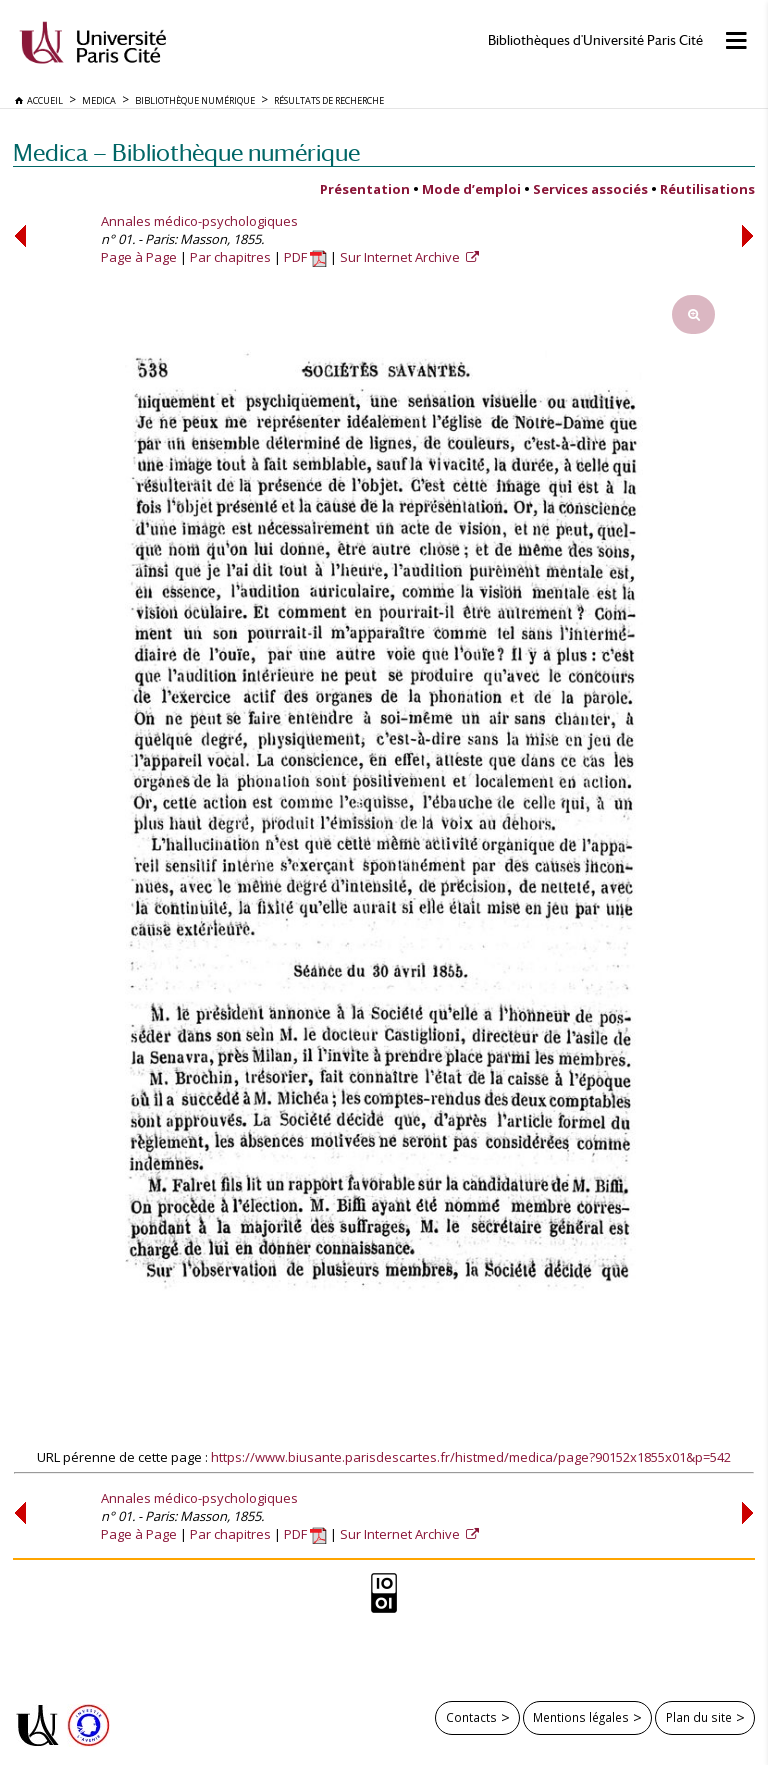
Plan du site (699, 1717)
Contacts (471, 1717)
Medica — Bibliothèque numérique (186, 152)
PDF (305, 257)
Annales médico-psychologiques (199, 221)
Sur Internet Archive (401, 257)
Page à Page (139, 257)
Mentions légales (581, 1717)
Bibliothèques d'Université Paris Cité (595, 40)
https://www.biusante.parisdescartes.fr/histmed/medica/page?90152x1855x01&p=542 (471, 1457)
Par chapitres (230, 257)
